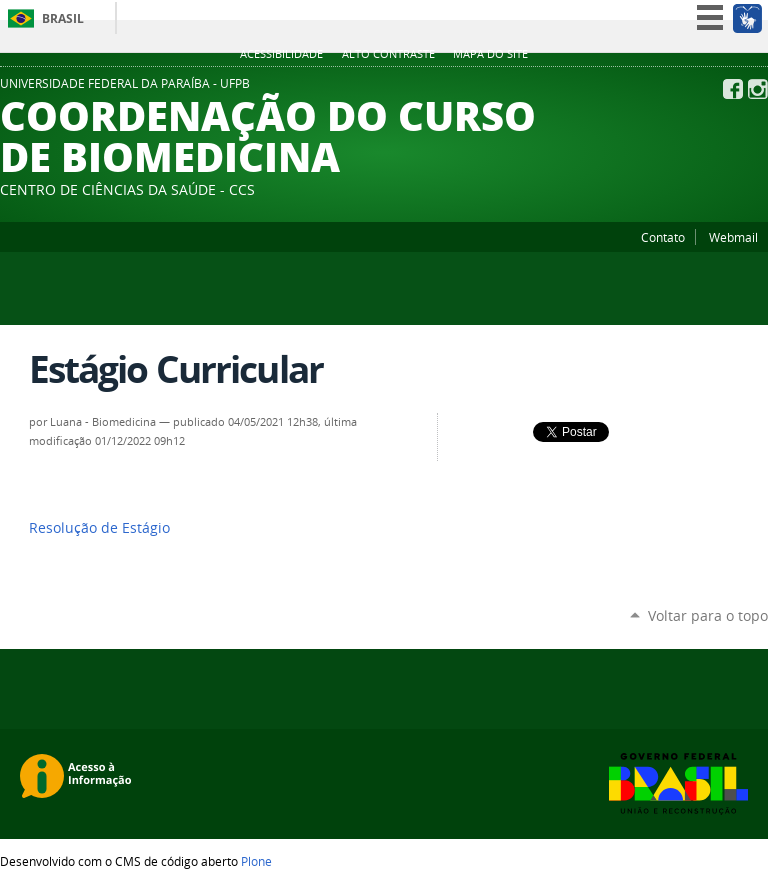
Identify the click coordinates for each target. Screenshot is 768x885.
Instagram (758, 89)
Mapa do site (490, 54)
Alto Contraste (388, 54)
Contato (663, 237)
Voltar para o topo (708, 615)
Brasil (63, 18)
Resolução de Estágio (99, 528)
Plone (256, 861)
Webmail (733, 237)
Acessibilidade (281, 54)
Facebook (733, 89)
